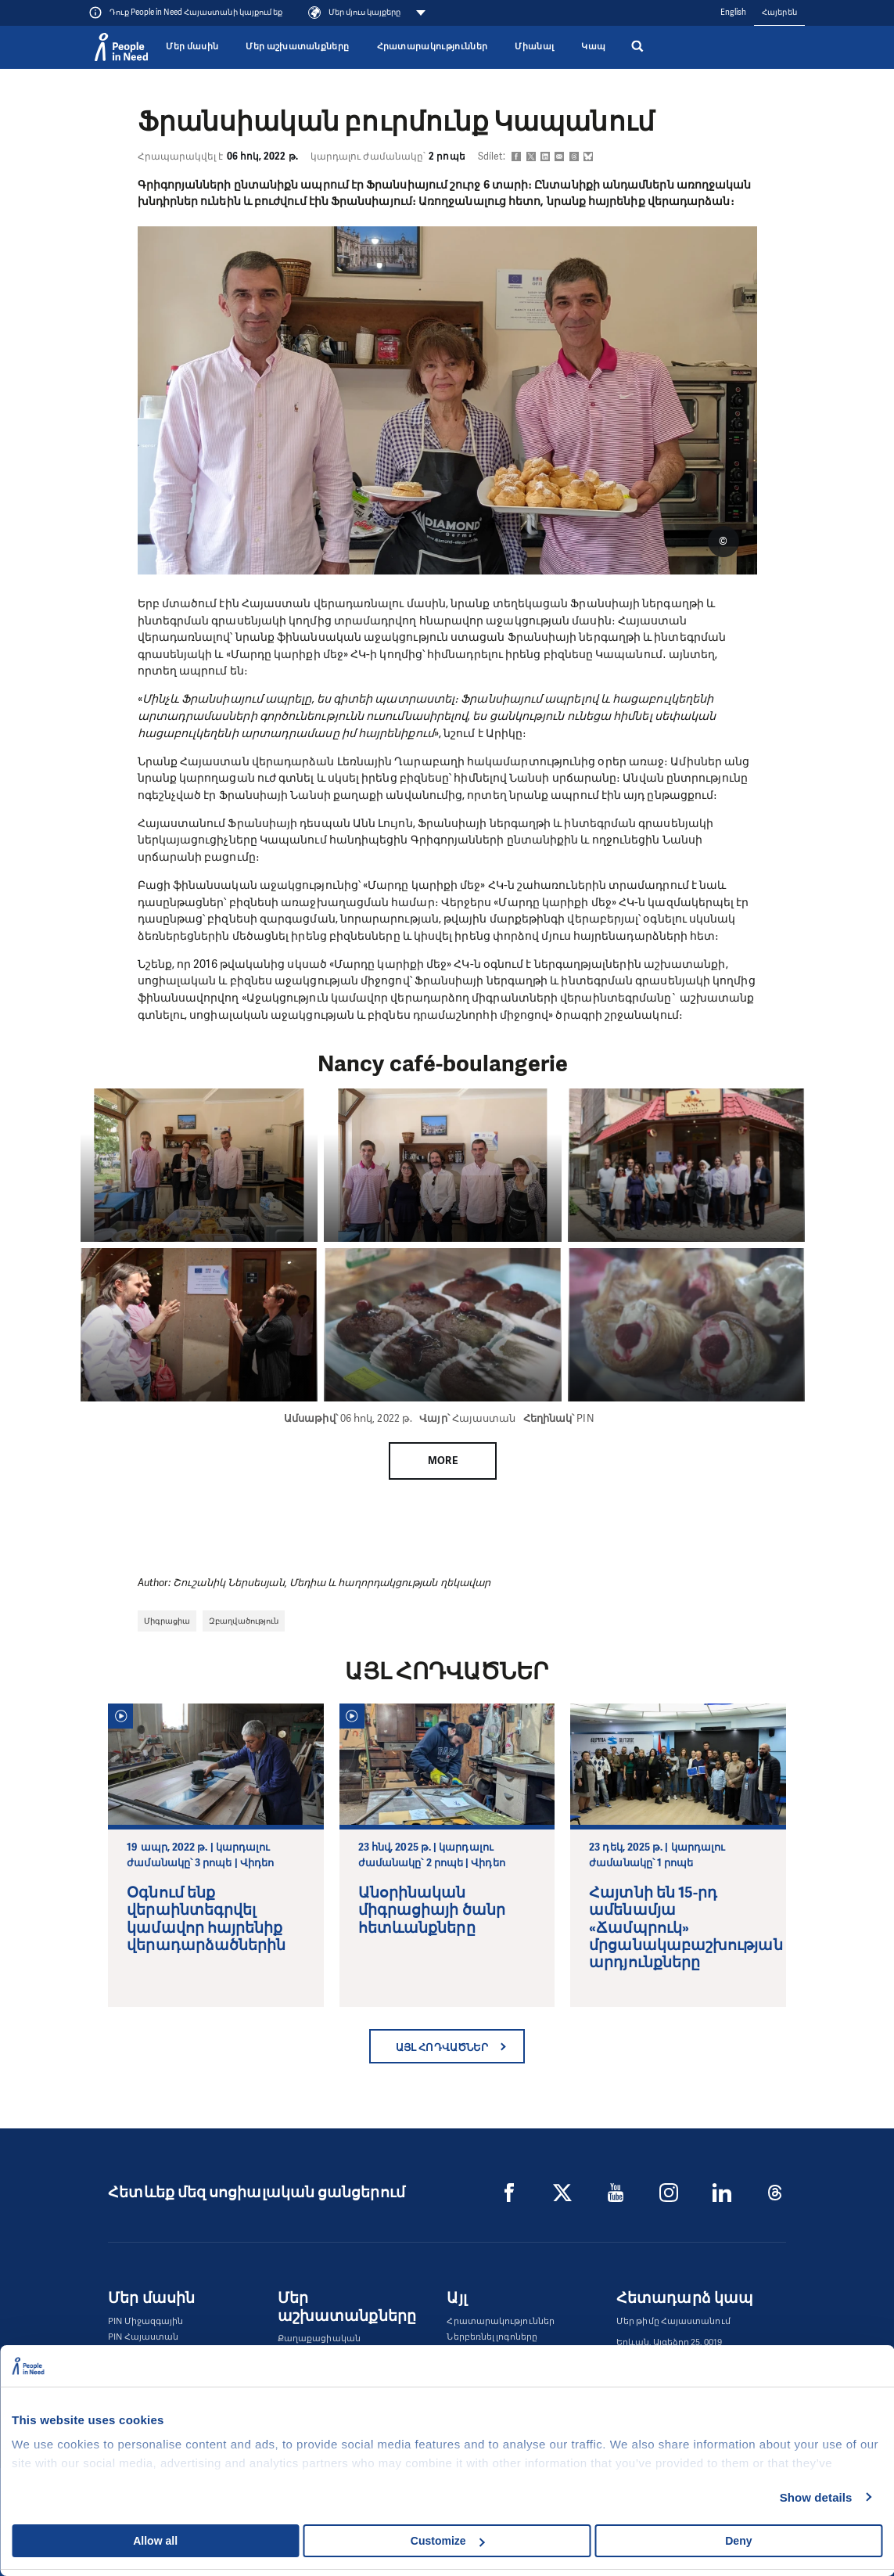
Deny (738, 2541)
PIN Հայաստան (143, 2337)
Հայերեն (779, 12)
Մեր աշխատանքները (297, 46)
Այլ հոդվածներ (442, 2047)
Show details (816, 2497)
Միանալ (534, 46)
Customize (448, 2541)
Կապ (593, 46)
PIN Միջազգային (145, 2321)
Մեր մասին (192, 46)
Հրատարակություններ (432, 46)
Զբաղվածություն (243, 1620)
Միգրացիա (167, 1620)
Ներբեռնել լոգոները (492, 2337)
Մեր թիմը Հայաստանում (673, 2321)
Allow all (155, 2541)
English (733, 12)
